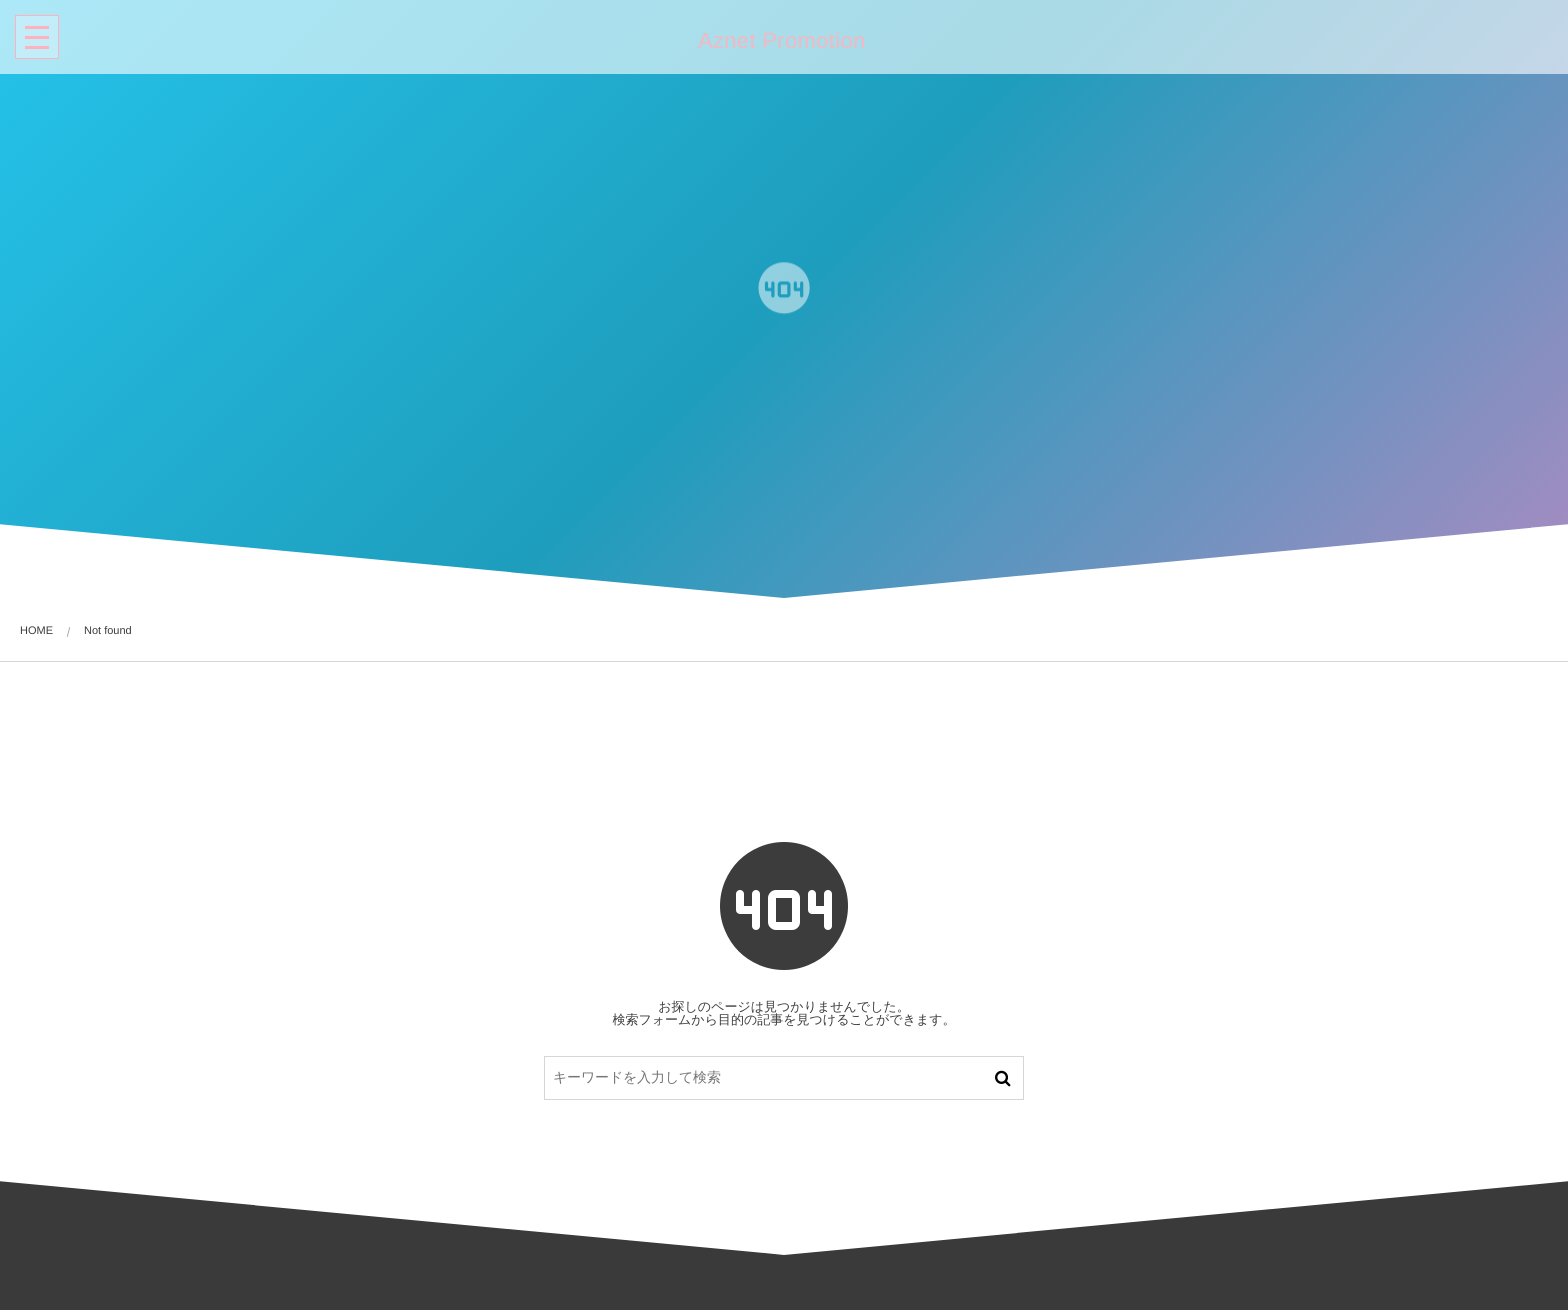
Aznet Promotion (780, 41)
